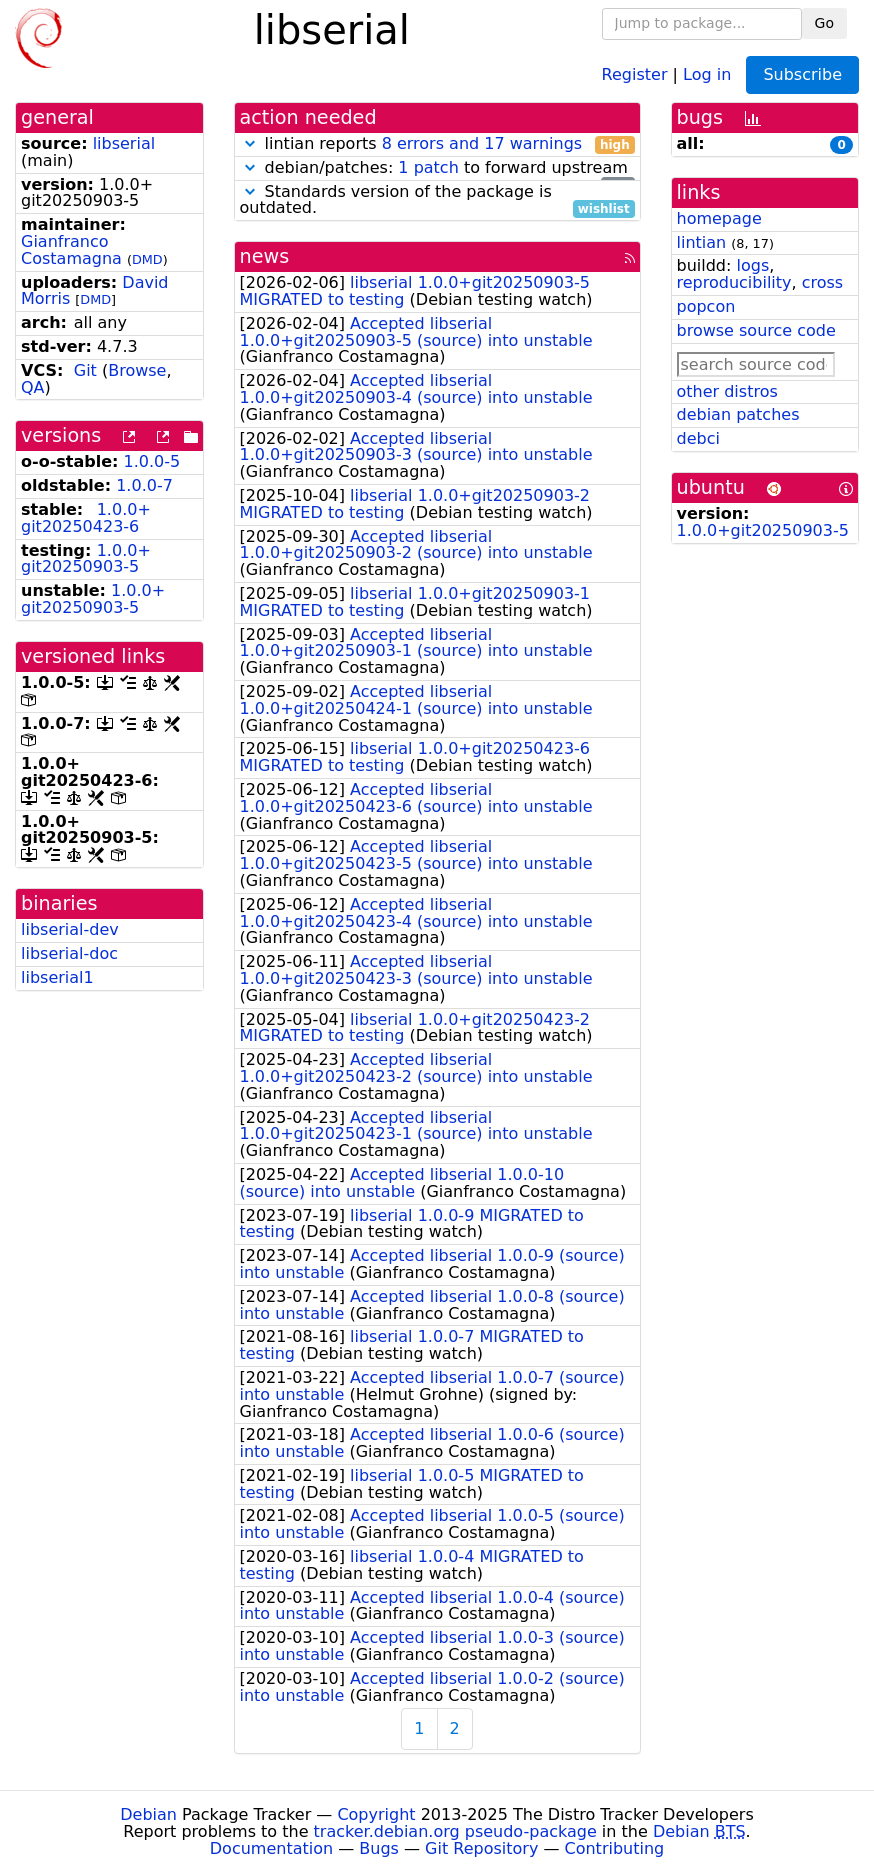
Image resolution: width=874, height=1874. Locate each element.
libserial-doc (69, 953)
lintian (702, 242)
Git (85, 370)
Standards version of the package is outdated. (437, 201)
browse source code (756, 330)
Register (635, 73)
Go (824, 23)
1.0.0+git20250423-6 (86, 518)
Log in (707, 73)
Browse (137, 370)
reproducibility (734, 282)
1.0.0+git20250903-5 (86, 559)
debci (698, 438)
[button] (250, 143)
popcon (706, 306)
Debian (148, 1814)
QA (33, 387)
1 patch (428, 167)
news (265, 256)
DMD (147, 259)
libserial (124, 143)
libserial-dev (70, 929)
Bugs (379, 1848)
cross (822, 282)
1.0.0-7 (144, 485)
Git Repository (481, 1848)
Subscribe (802, 74)
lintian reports (437, 144)
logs (752, 265)
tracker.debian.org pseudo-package (455, 1831)
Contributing (615, 1848)
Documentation (271, 1848)
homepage (719, 218)
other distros (727, 391)
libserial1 (57, 977)
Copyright (376, 1814)
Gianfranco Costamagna (71, 250)
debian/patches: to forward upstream (437, 168)
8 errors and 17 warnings (482, 143)
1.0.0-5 (152, 461)
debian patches (738, 414)
